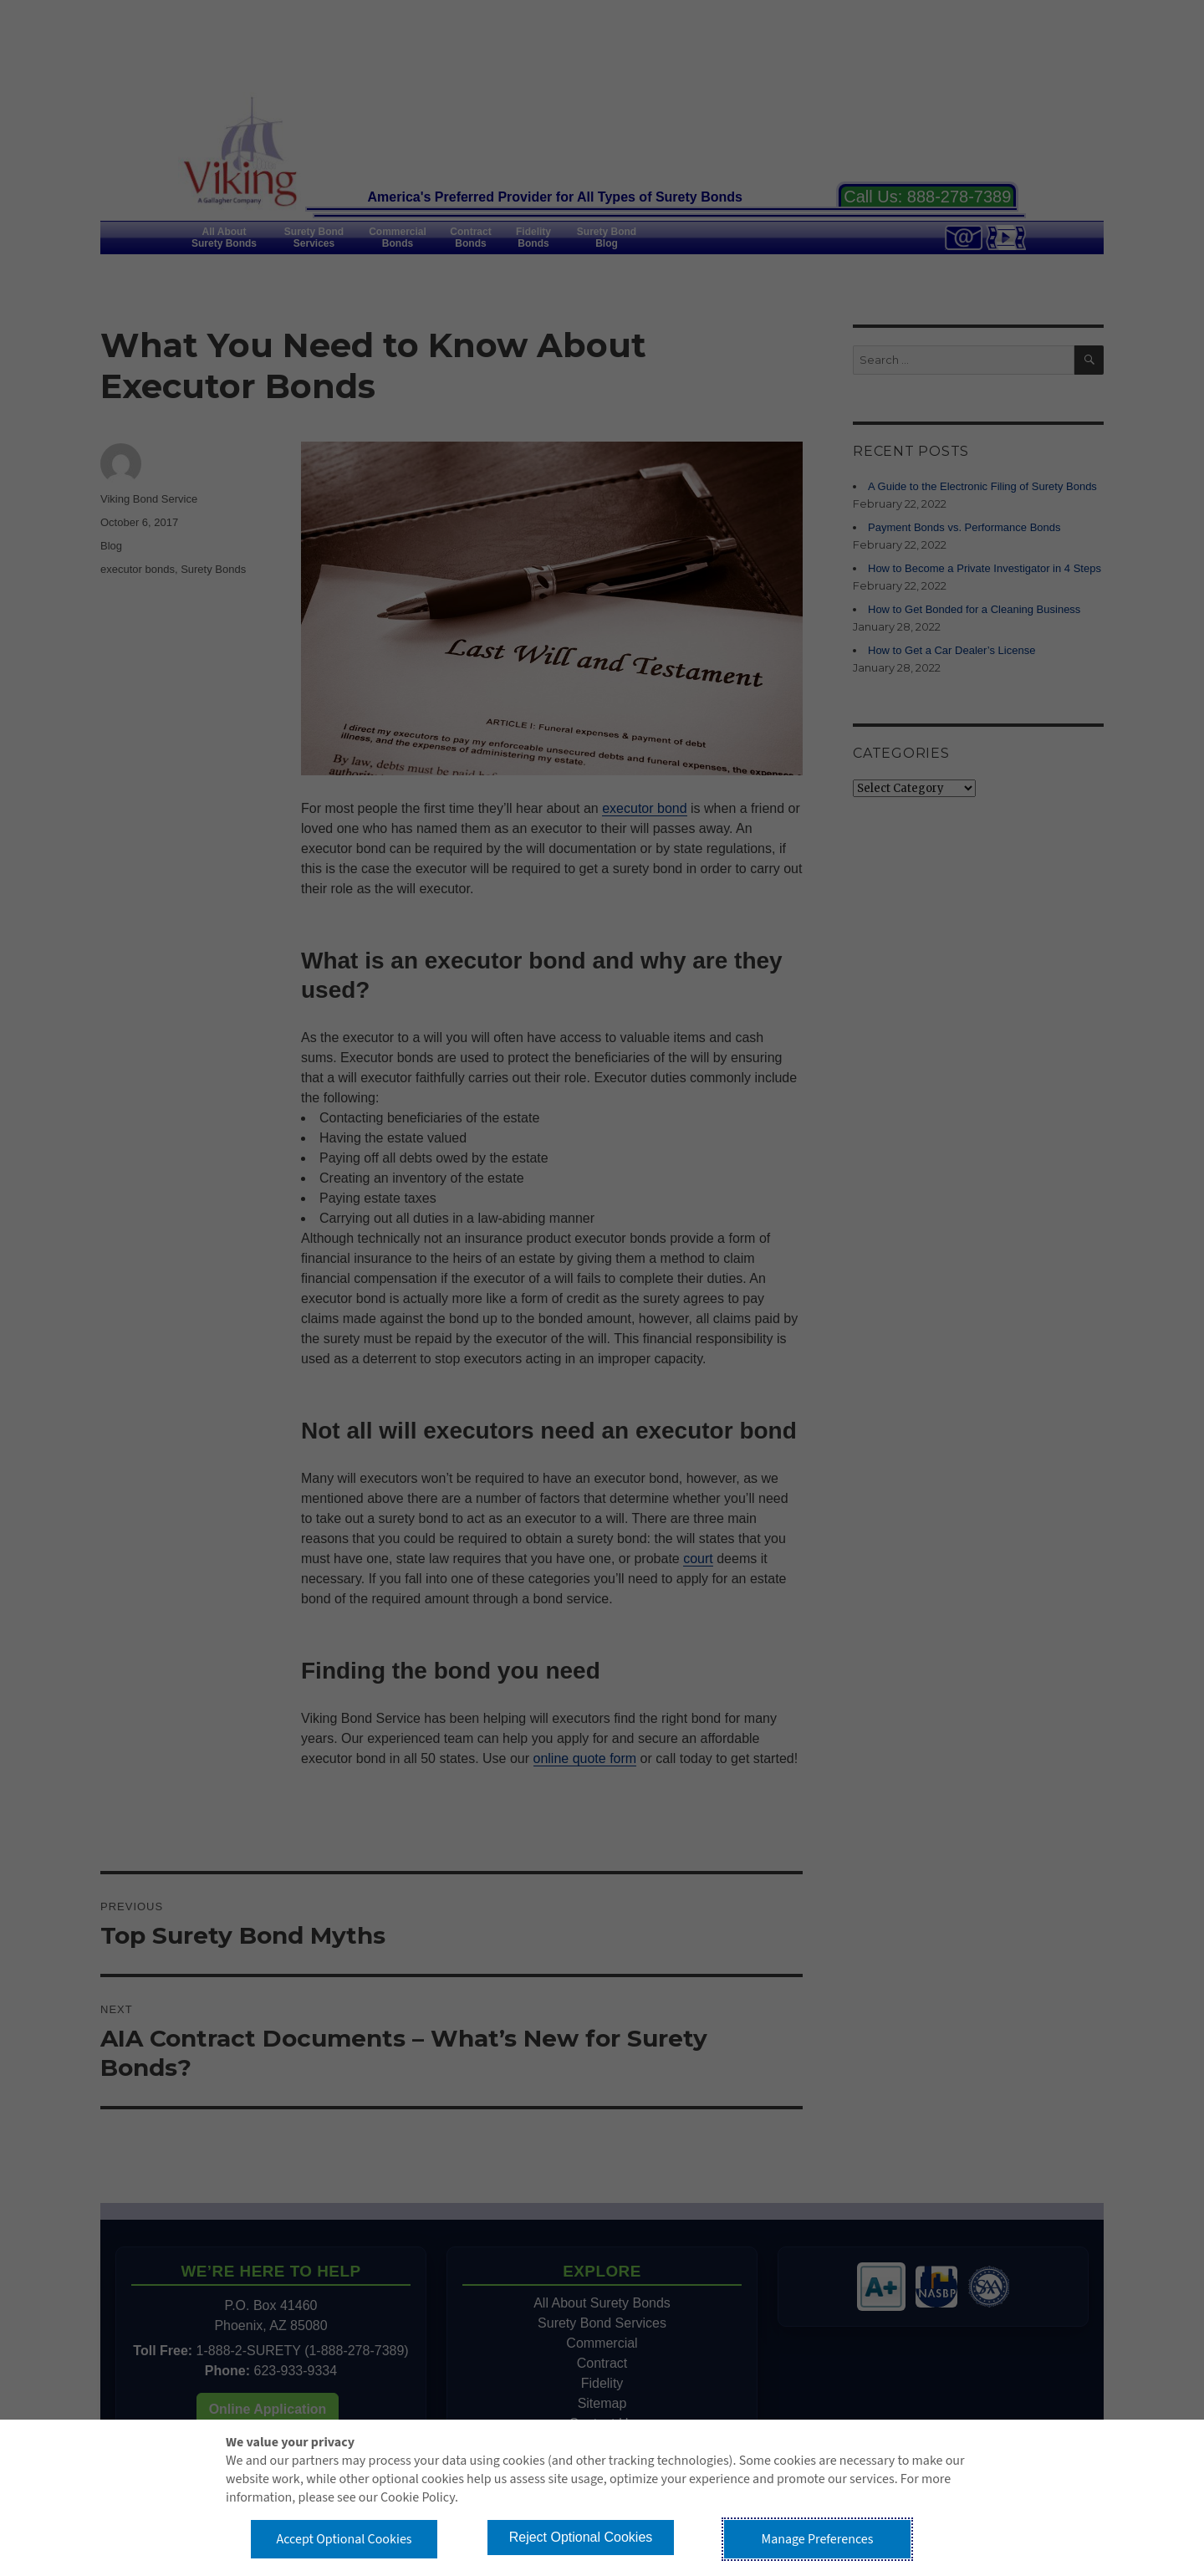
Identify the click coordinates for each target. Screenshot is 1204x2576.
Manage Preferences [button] (818, 2539)
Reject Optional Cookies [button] (581, 2537)
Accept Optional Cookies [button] (343, 2539)
